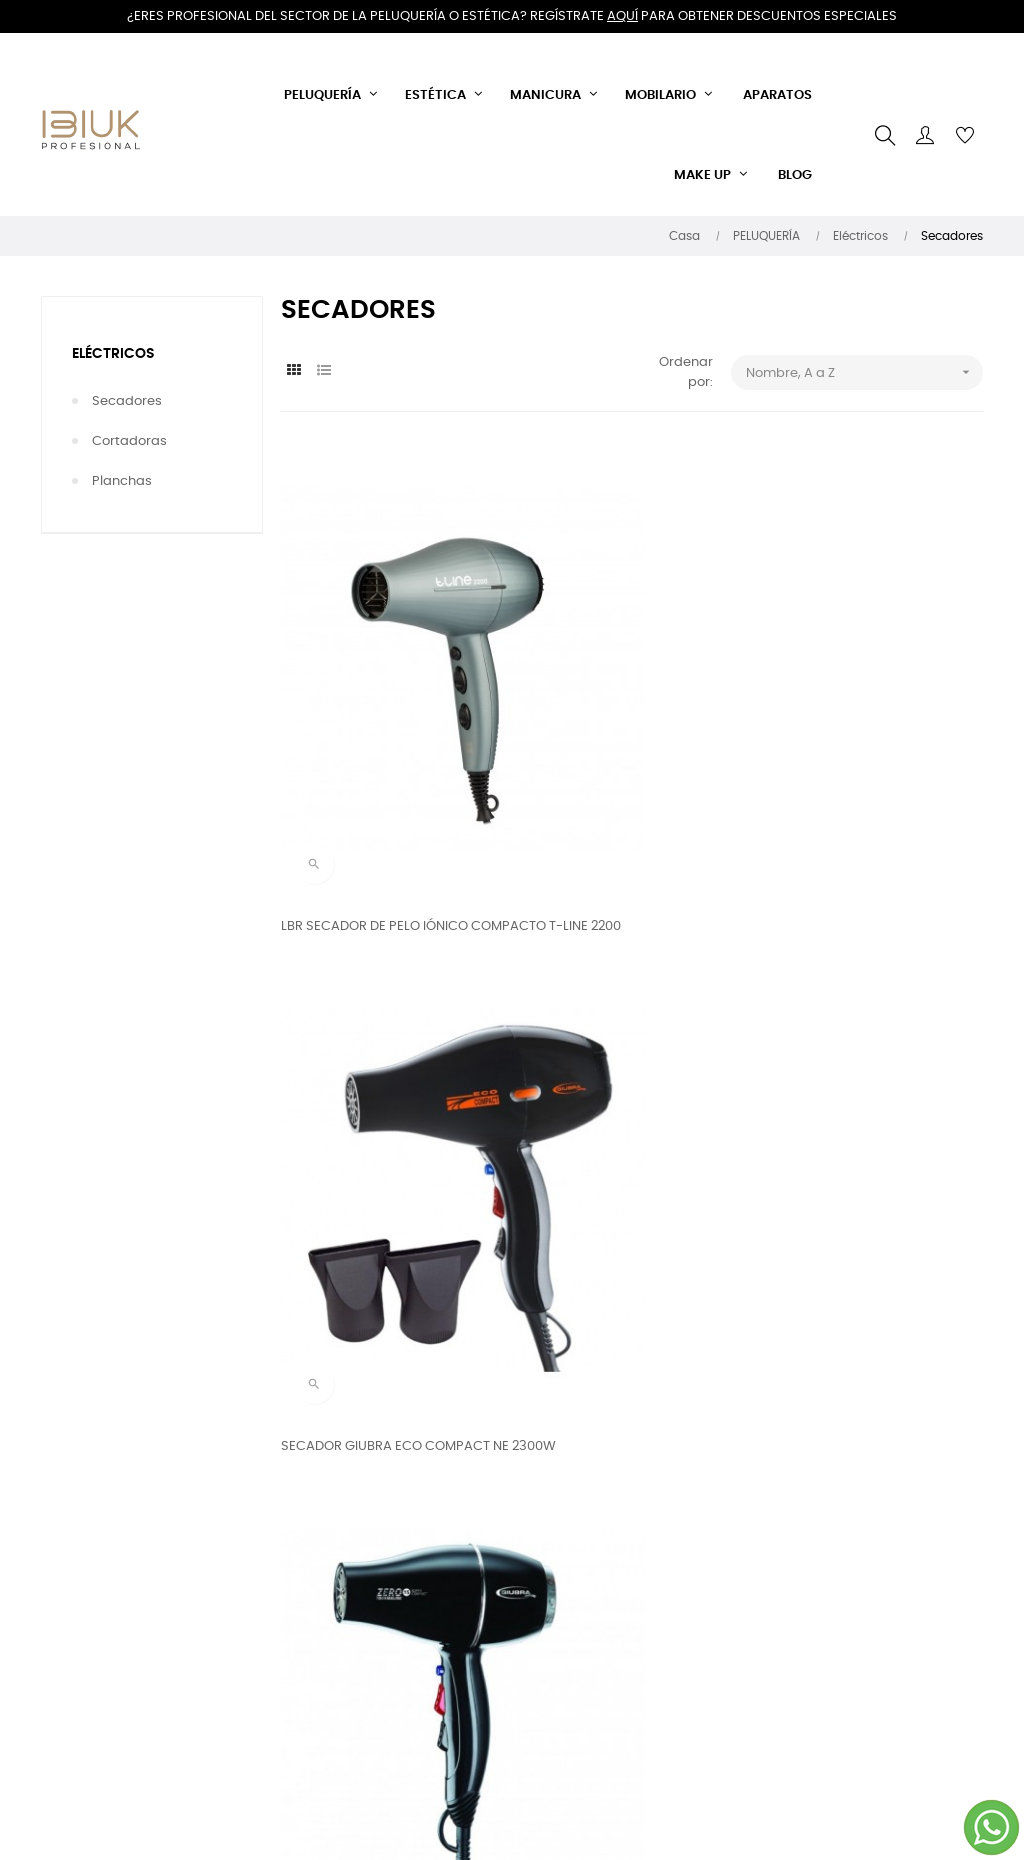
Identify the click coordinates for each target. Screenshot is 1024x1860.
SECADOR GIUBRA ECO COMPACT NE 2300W (625, 758)
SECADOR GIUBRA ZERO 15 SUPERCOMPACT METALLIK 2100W (385, 1122)
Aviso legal (315, 1677)
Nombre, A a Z (864, 372)
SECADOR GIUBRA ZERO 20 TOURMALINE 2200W (603, 1122)
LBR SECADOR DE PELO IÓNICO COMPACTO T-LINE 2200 (374, 758)
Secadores (127, 401)
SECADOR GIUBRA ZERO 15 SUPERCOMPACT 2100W (841, 758)
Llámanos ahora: (495, 1583)
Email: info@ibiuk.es (503, 1675)
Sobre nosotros (329, 1641)
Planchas (122, 481)
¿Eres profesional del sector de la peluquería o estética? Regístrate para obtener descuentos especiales (512, 16)
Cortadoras (129, 441)
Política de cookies (340, 1713)
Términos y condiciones (320, 1595)
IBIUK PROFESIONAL (500, 1711)
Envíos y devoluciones (350, 1549)
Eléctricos (113, 354)
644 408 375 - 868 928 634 (511, 1629)
